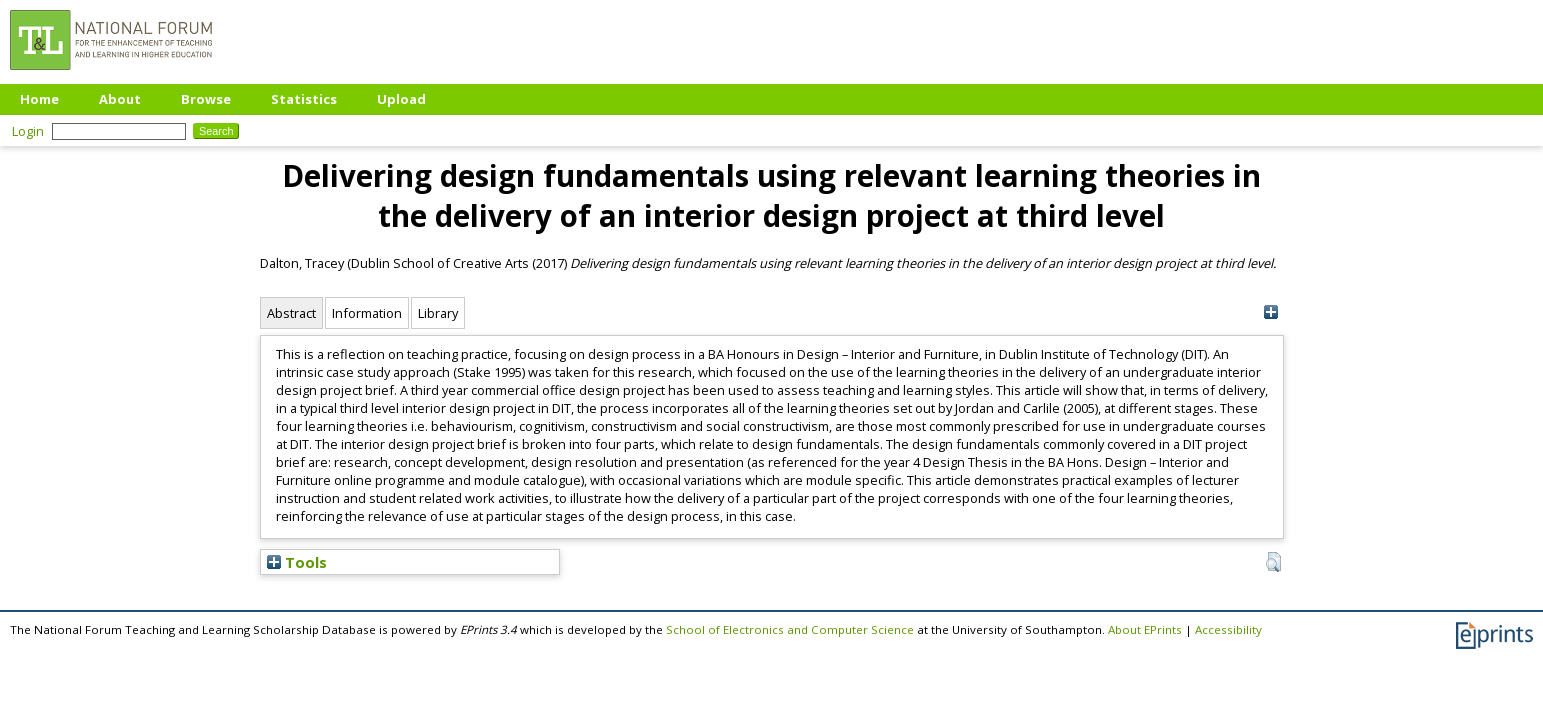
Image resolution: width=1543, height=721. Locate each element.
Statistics (304, 99)
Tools (297, 562)
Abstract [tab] (291, 313)
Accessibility (1228, 629)
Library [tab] (438, 313)
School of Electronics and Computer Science (790, 629)
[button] (1273, 562)
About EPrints (1145, 629)
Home (39, 99)
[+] (1271, 312)
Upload (401, 99)
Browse (206, 99)
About (120, 99)
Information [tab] (367, 313)
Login (28, 131)
